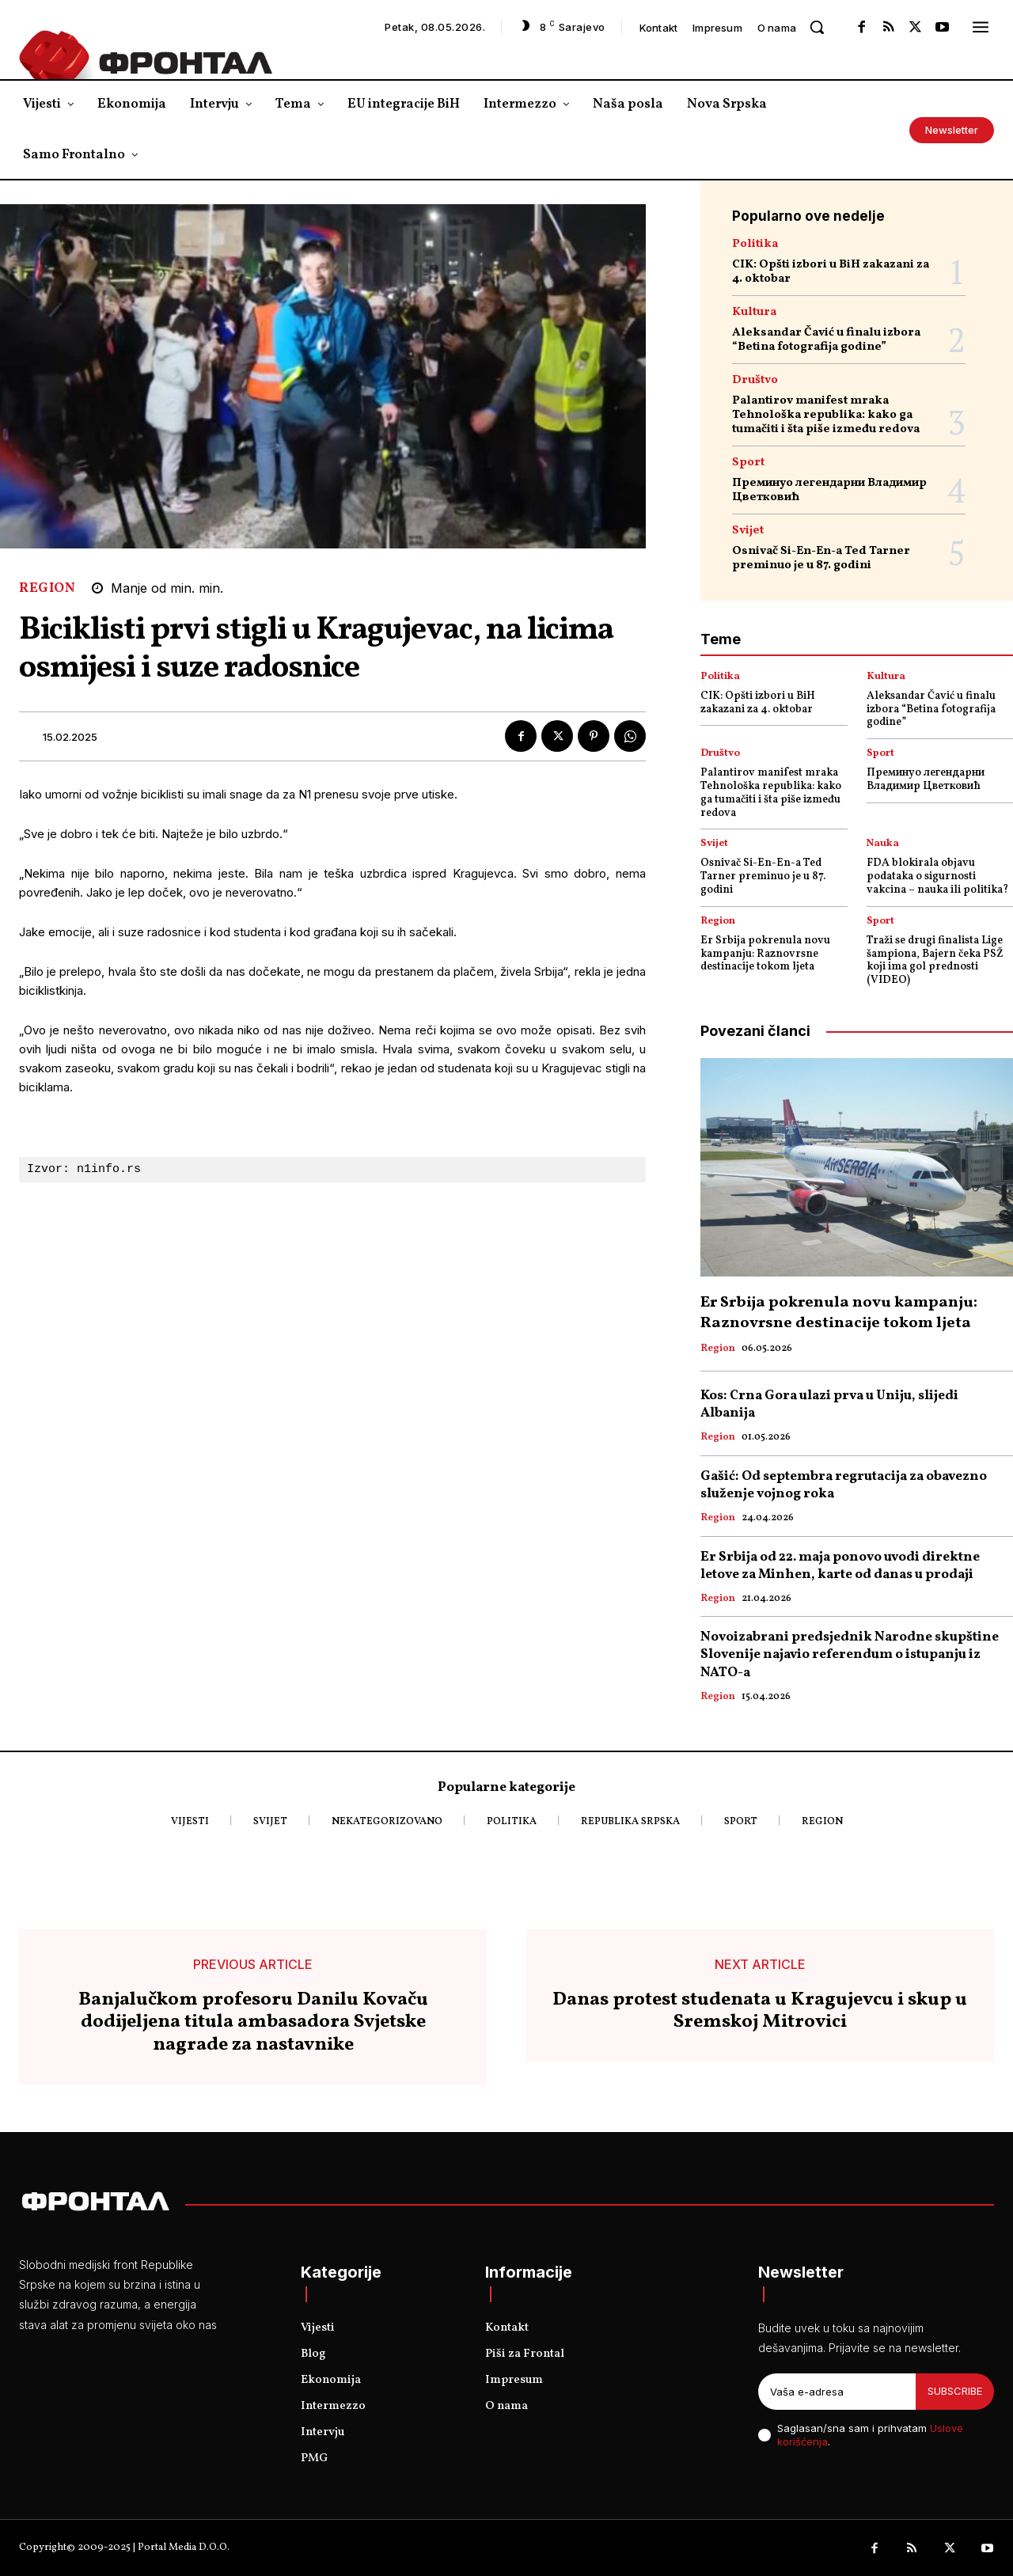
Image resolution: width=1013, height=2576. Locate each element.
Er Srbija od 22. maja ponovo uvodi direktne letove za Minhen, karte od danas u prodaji (840, 1566)
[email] (837, 2391)
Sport (748, 463)
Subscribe (955, 2390)
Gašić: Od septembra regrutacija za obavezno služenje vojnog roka (843, 1485)
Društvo (755, 380)
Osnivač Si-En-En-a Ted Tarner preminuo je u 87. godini (821, 558)
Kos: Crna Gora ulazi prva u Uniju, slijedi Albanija (829, 1404)
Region (47, 588)
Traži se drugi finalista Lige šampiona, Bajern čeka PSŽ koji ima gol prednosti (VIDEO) (935, 960)
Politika (755, 244)
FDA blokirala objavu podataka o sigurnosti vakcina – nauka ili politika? (937, 876)
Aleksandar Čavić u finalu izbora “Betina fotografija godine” (826, 339)
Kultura (754, 312)
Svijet (748, 531)
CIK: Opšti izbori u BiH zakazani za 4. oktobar (830, 271)
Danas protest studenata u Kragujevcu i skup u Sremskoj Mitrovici (759, 2012)
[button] (817, 27)
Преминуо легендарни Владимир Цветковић (829, 490)
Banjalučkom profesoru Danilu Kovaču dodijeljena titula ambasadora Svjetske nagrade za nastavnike (253, 2023)
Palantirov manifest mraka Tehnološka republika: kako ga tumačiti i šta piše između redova (826, 415)
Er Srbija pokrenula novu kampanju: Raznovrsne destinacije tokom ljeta (765, 954)
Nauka (883, 844)
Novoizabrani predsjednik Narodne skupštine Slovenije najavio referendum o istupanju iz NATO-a (849, 1654)
